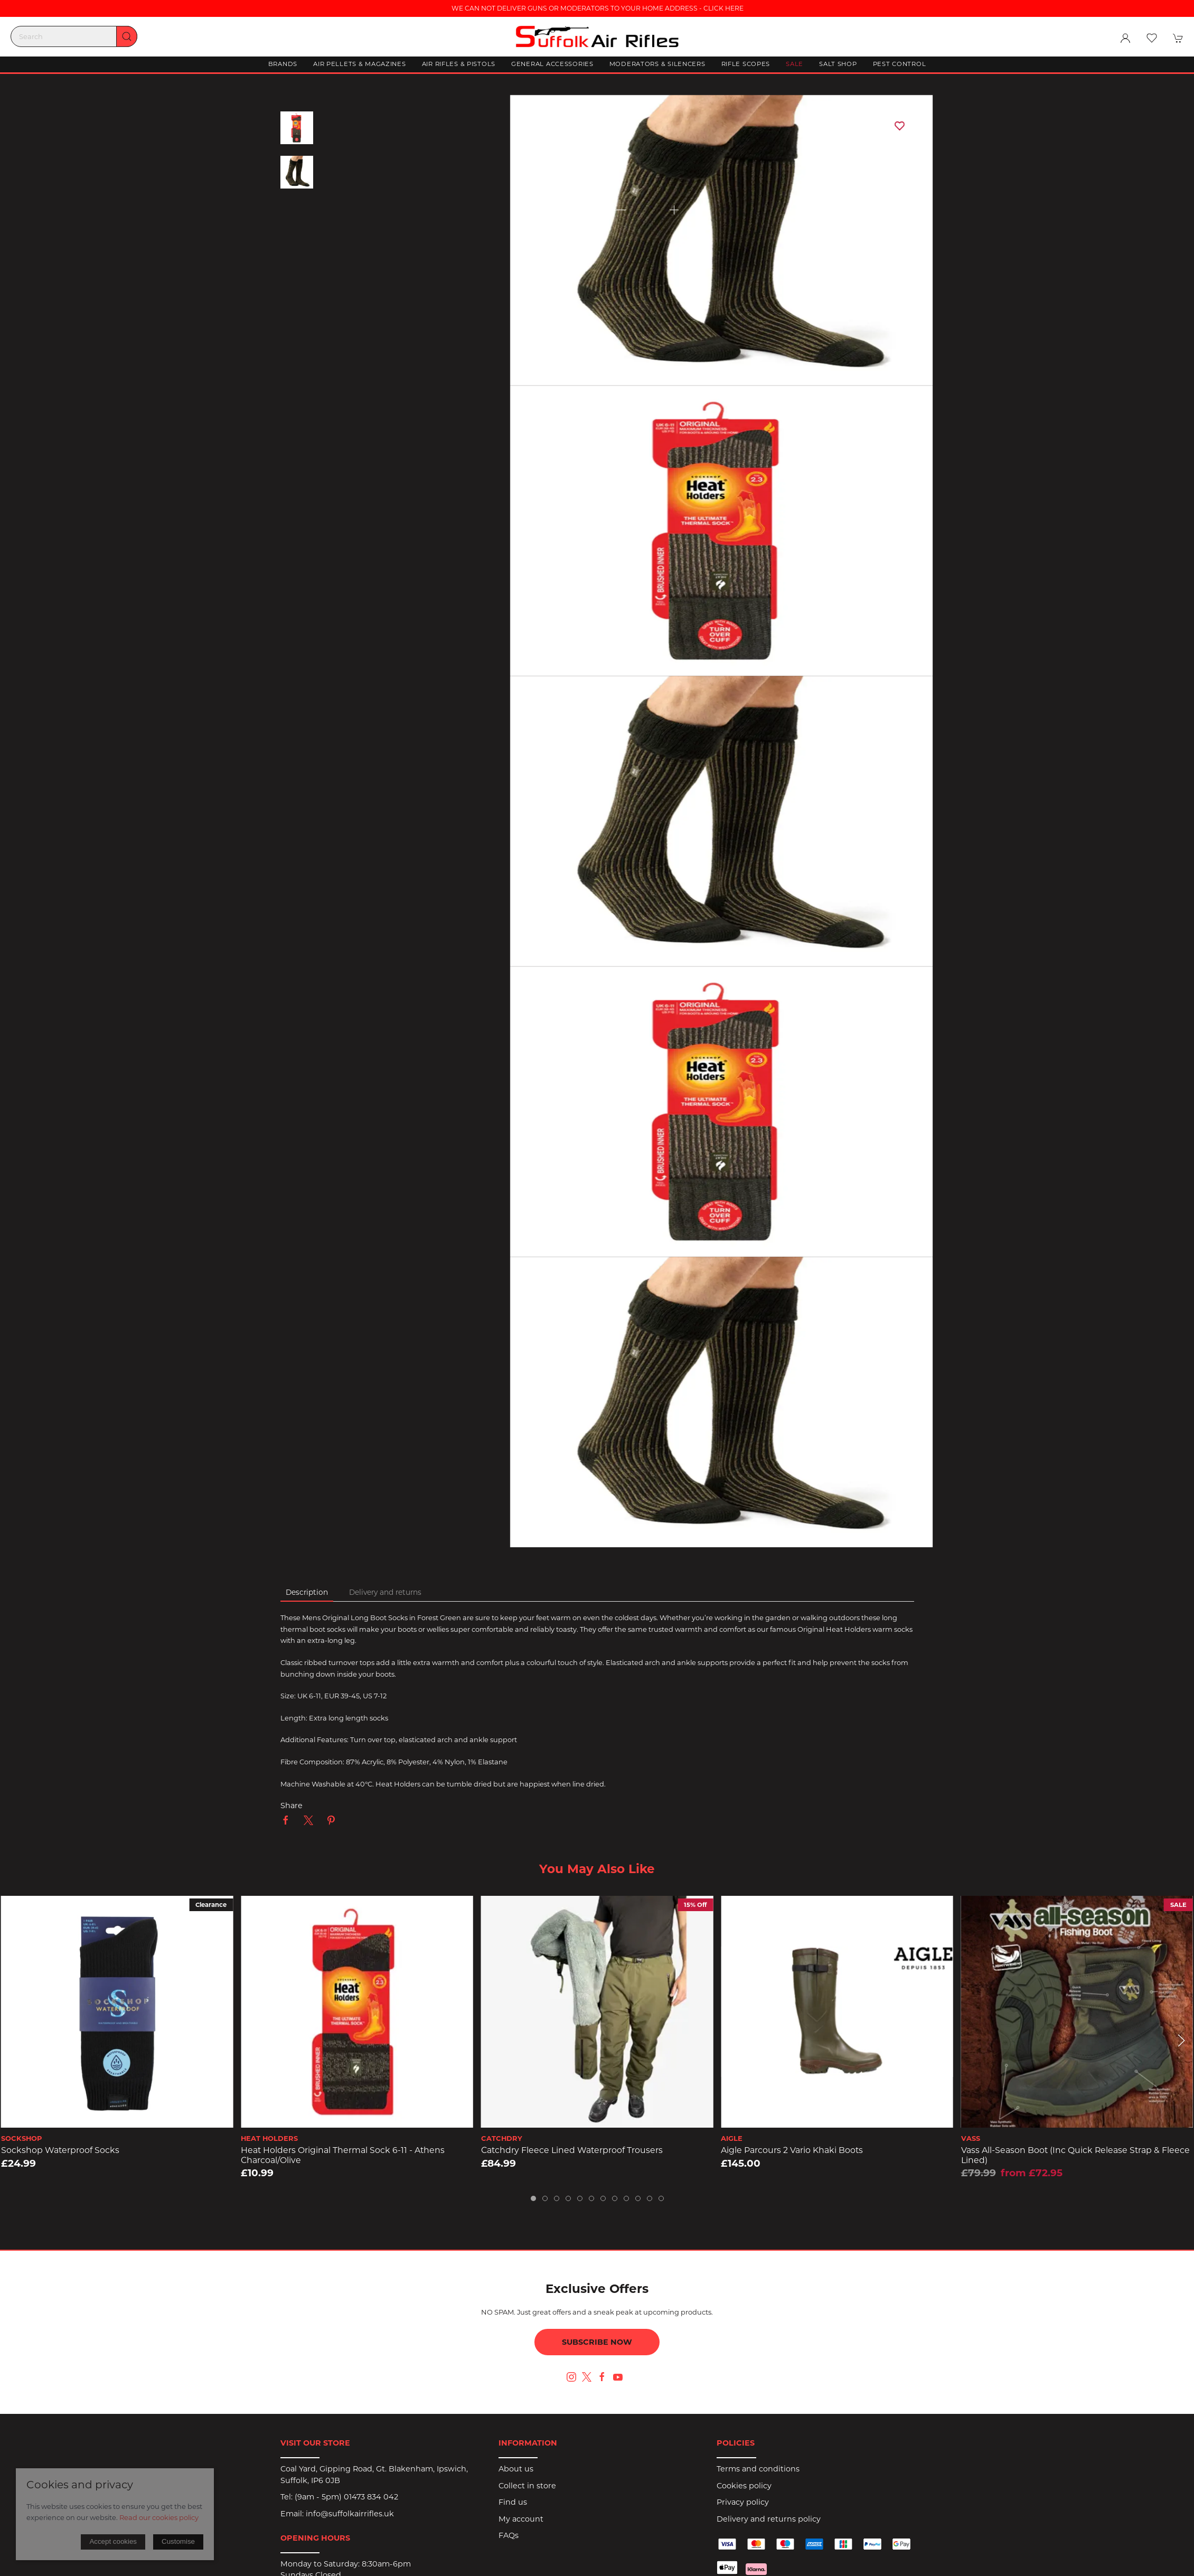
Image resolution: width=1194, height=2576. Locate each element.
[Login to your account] (1125, 38)
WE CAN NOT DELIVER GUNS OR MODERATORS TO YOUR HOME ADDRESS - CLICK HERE (597, 8)
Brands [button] (282, 64)
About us (516, 2469)
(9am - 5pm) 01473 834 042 (346, 2497)
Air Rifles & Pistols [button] (458, 64)
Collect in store (527, 2485)
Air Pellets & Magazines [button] (359, 64)
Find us (513, 2502)
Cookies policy (744, 2485)
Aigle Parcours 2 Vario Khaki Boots (792, 2150)
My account (521, 2519)
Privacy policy (743, 2502)
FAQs (509, 2535)
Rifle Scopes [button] (745, 64)
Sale (794, 64)
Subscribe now (597, 2342)
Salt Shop (838, 64)
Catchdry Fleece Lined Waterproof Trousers (572, 2150)
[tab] (533, 2198)
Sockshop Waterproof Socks (60, 2150)
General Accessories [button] (552, 64)
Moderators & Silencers (657, 64)
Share (291, 1805)
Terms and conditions (758, 2469)
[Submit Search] (126, 36)
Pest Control (899, 64)
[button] (1151, 38)
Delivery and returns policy (769, 2519)
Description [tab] (307, 1592)
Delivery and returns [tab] (385, 1592)
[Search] (74, 36)
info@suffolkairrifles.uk (350, 2513)
